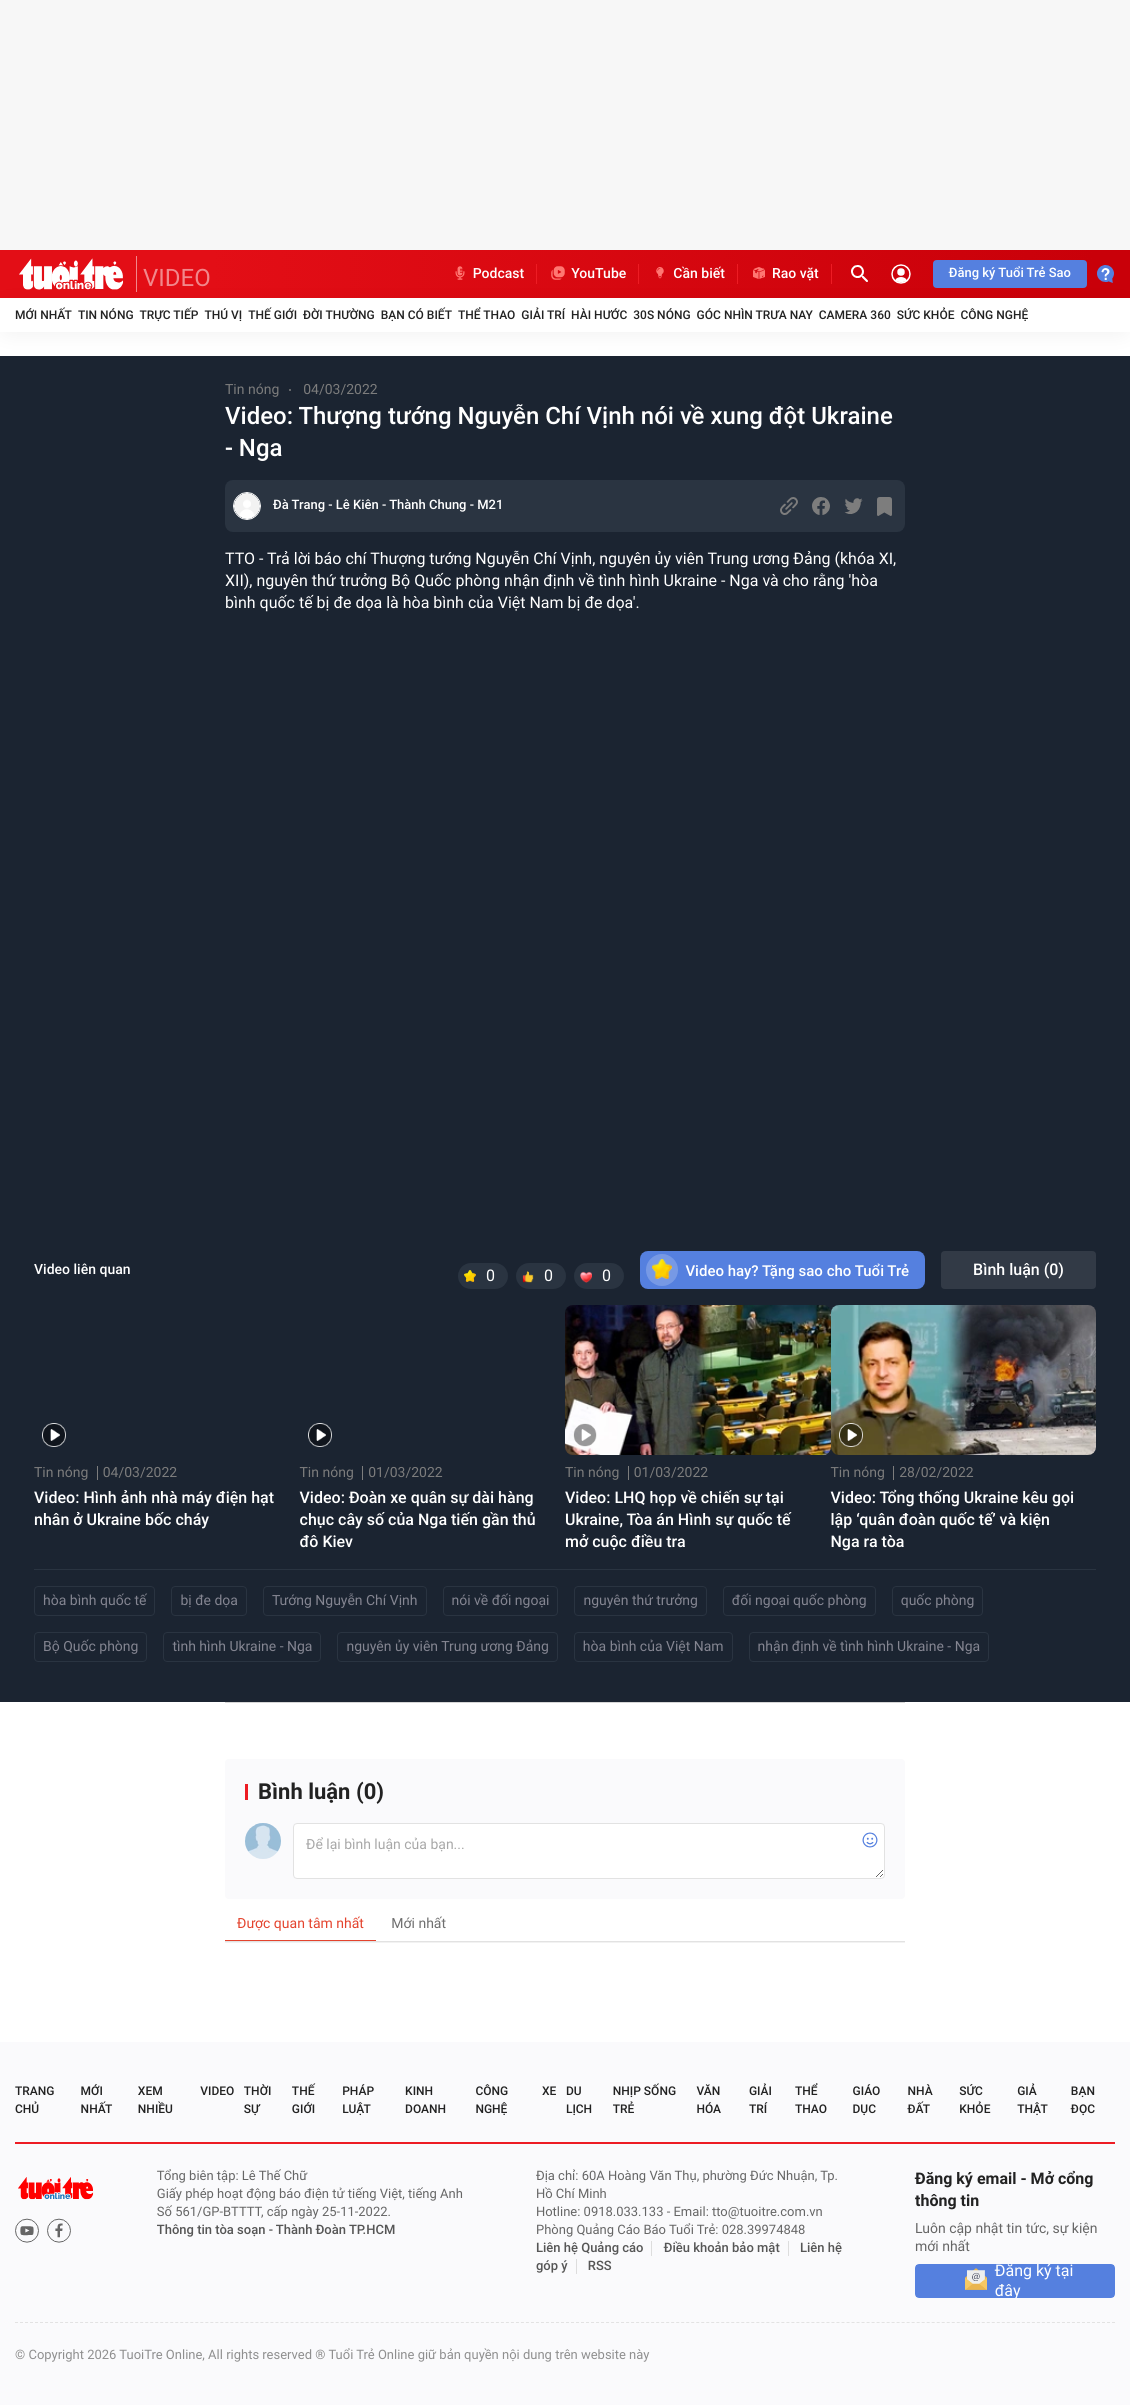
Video (217, 2091)
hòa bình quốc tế (94, 1601)
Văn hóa (708, 2100)
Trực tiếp (169, 315)
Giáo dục (867, 2100)
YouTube (587, 274)
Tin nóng (106, 315)
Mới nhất (43, 315)
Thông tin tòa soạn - (216, 2230)
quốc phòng (938, 1601)
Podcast (488, 274)
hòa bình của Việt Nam (653, 1647)
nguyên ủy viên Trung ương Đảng (447, 1647)
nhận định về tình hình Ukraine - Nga (869, 1647)
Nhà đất (919, 2100)
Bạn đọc (1083, 2100)
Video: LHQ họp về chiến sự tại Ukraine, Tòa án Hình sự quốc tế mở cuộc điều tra (678, 1519)
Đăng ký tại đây (1034, 2281)
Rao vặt (784, 274)
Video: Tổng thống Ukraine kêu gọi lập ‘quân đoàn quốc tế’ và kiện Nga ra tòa (953, 1519)
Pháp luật (358, 2100)
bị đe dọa (208, 1601)
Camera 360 (855, 315)
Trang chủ (34, 2100)
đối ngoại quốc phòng (799, 1601)
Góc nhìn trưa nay (755, 315)
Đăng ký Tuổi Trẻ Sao (1010, 273)
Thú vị (223, 315)
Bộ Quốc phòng (90, 1647)
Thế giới (272, 315)
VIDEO (177, 278)
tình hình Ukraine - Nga (242, 1647)
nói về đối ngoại (501, 1601)
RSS (600, 2266)
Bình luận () (1018, 1269)
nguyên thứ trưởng (640, 1601)
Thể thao (486, 315)
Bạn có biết (416, 315)
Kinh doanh (425, 2100)
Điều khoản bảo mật (722, 2248)
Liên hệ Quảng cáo (590, 2248)
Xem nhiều (155, 2100)
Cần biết (688, 274)
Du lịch (579, 2100)
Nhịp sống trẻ (644, 2100)
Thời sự (258, 2100)
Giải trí (543, 315)
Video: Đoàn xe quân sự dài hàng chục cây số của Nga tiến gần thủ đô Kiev (418, 1519)
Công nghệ (994, 315)
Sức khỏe (926, 315)
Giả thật (1032, 2100)
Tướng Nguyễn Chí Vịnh (345, 1601)
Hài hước (599, 315)
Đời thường (339, 315)
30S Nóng (661, 315)
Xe (549, 2091)
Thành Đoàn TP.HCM (335, 2230)
